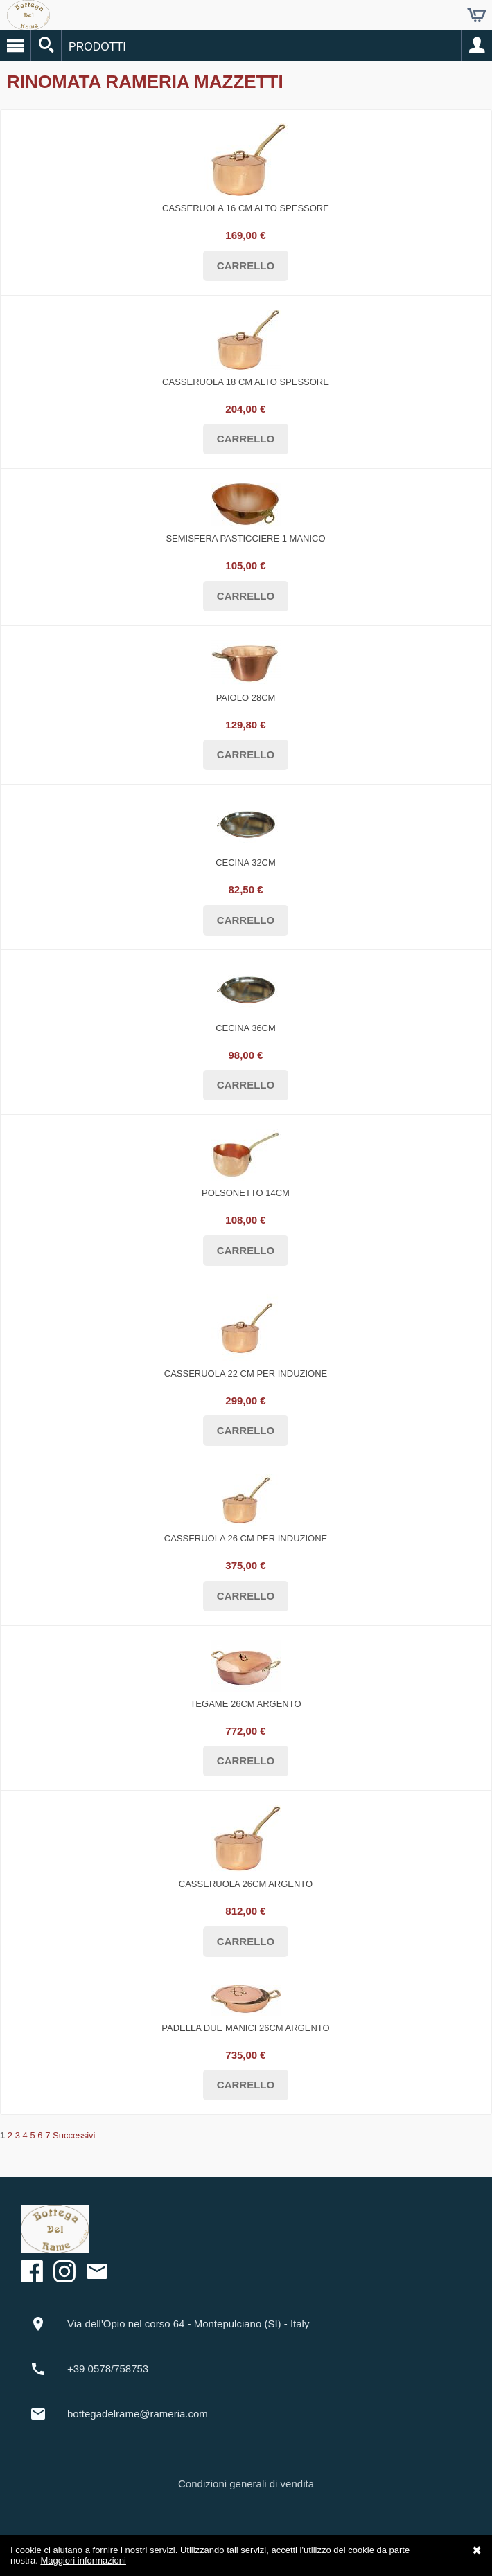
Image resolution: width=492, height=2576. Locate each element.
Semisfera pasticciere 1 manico (245, 538)
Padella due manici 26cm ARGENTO (245, 2028)
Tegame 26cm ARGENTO (245, 1704)
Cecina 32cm (246, 862)
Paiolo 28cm (246, 697)
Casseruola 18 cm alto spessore (245, 382)
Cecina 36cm (246, 1028)
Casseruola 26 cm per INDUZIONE (246, 1538)
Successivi (74, 2135)
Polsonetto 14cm (246, 1193)
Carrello (477, 15)
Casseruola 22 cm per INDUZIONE (246, 1373)
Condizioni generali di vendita (246, 2483)
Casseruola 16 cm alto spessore (245, 208)
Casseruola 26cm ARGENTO (246, 1884)
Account (477, 45)
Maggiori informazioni (83, 2560)
